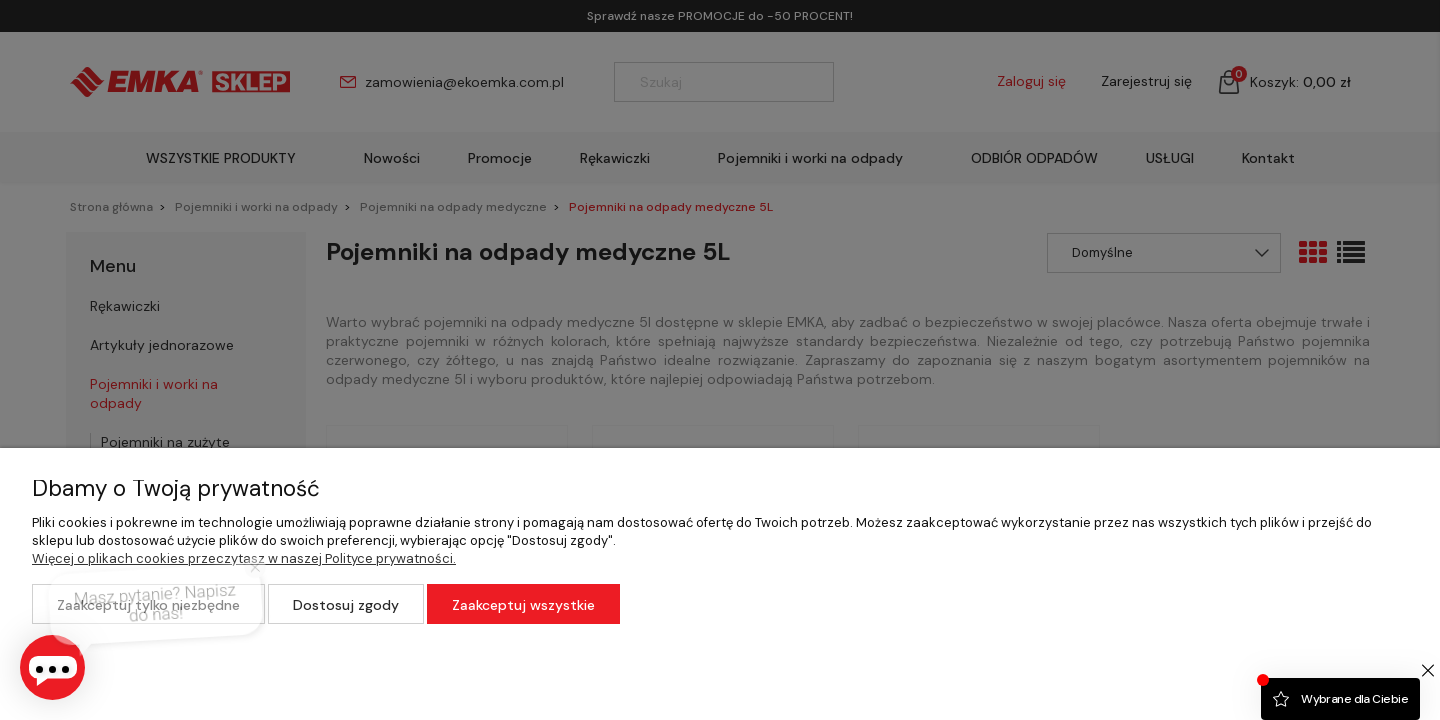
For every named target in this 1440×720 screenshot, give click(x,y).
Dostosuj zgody (346, 605)
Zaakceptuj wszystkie (523, 605)
